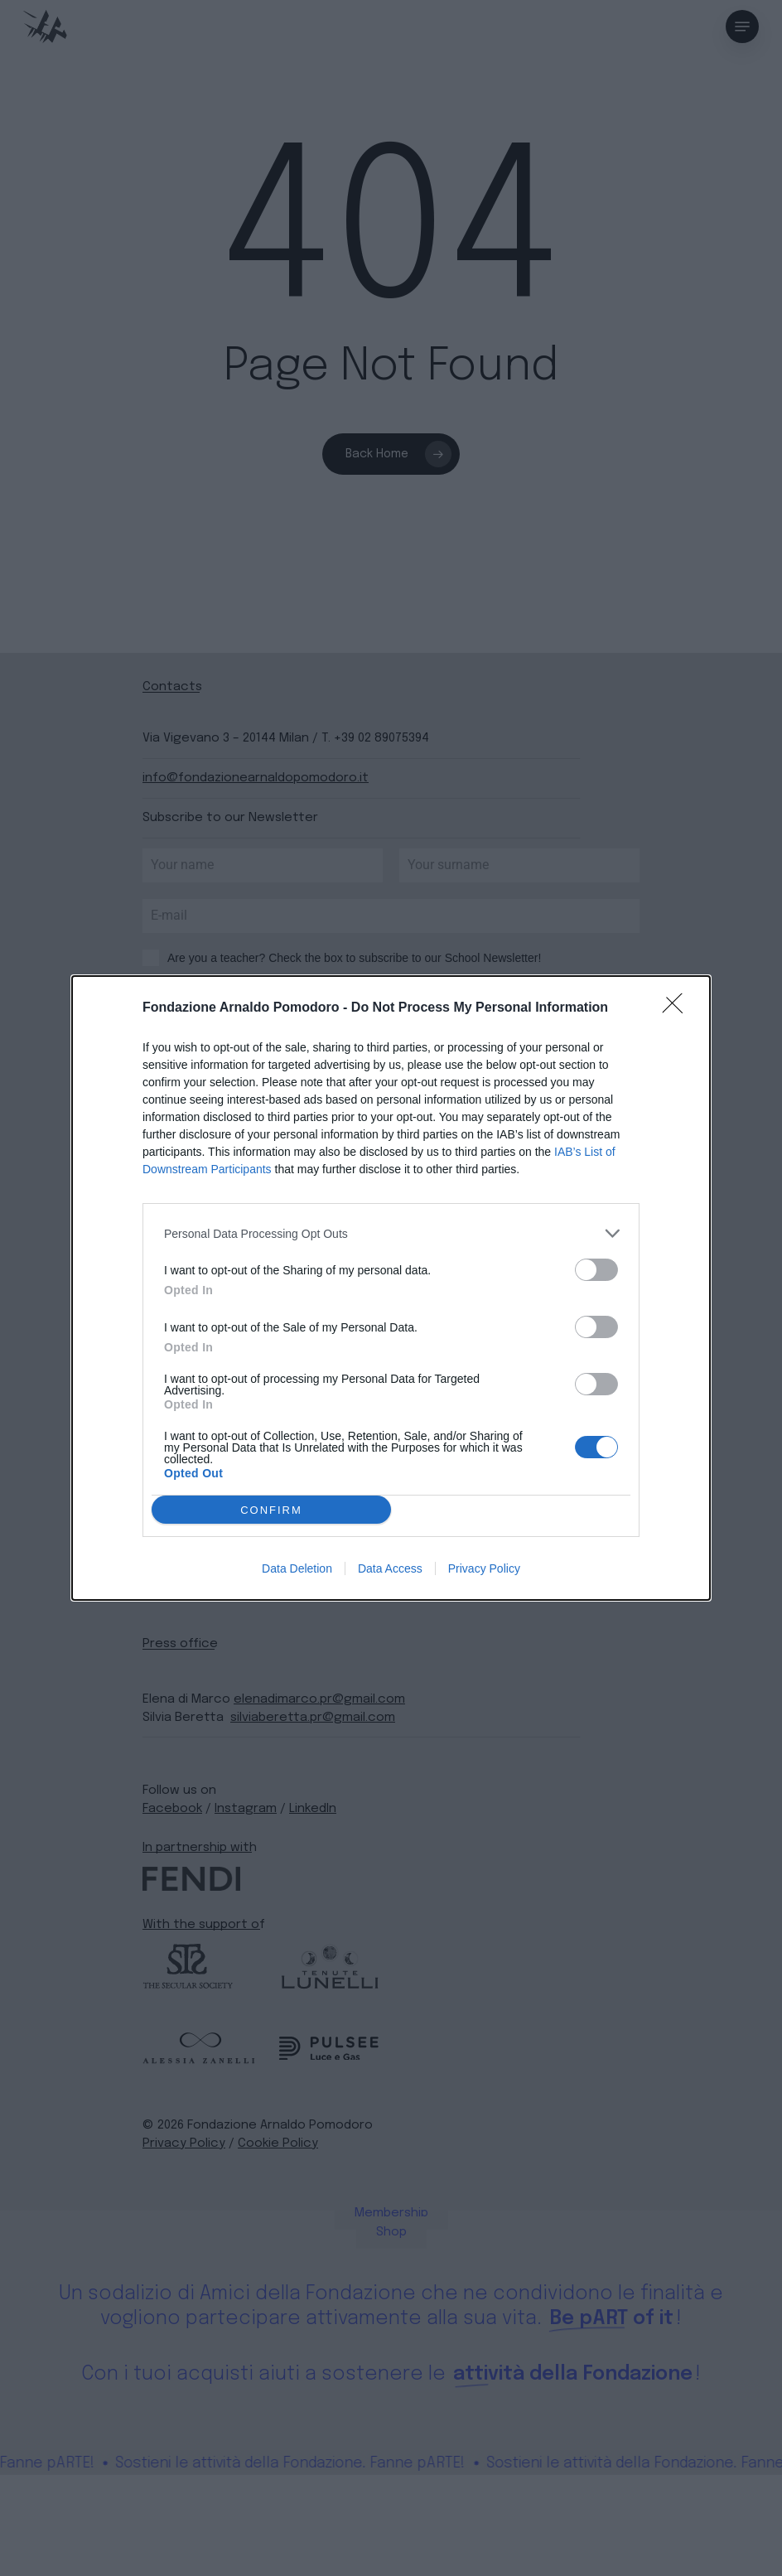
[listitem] (391, 1233)
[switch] (596, 1270)
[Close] (677, 1008)
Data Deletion (297, 1568)
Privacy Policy (484, 1568)
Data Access (390, 1568)
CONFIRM (271, 1510)
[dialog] (391, 1288)
